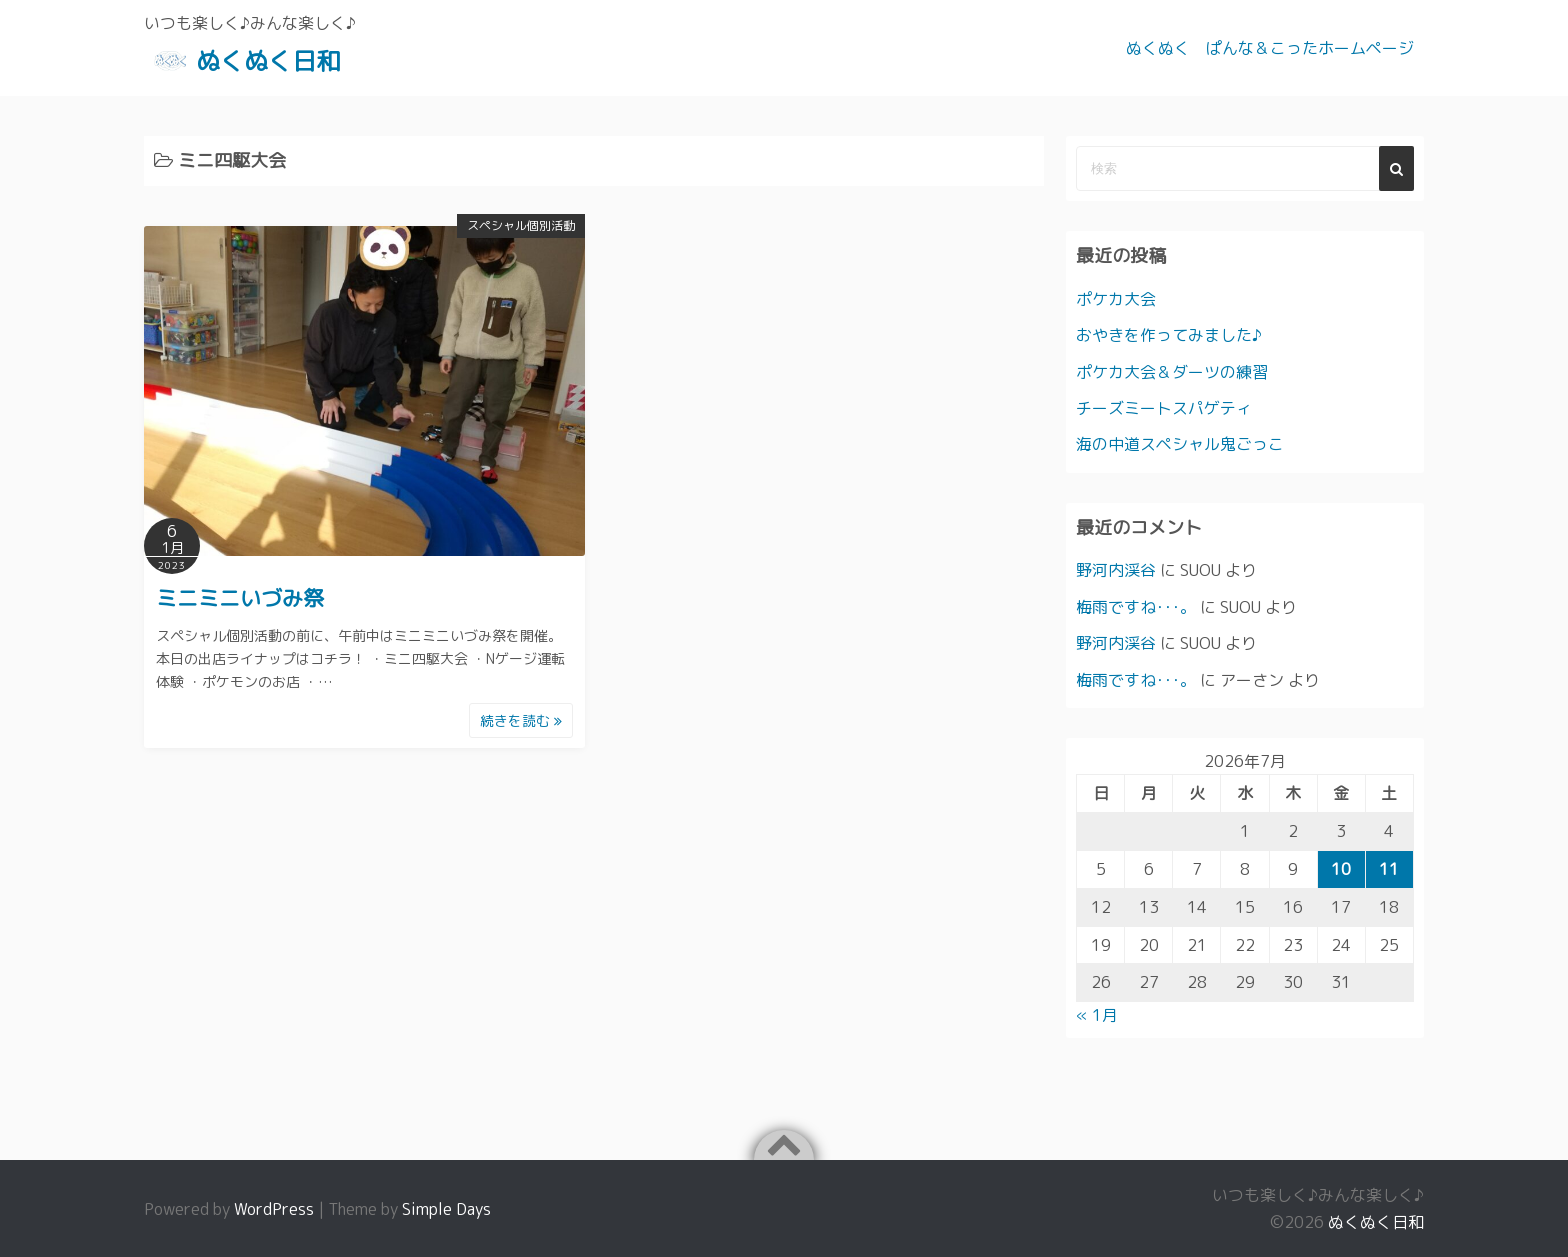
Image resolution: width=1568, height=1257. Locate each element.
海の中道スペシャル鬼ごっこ (1180, 444)
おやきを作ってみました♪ (1169, 335)
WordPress (274, 1209)
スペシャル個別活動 (521, 225)
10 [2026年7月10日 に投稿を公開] (1341, 869)
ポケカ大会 (1116, 299)
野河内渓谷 (1116, 570)
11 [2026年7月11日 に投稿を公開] (1389, 869)
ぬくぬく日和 (268, 61)
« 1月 (1097, 1015)
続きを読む (521, 720)
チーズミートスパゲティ (1164, 408)
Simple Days (446, 1209)
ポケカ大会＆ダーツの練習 (1172, 372)
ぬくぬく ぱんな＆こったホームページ (1270, 48)
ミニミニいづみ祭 (240, 598)
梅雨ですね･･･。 (1136, 607)
